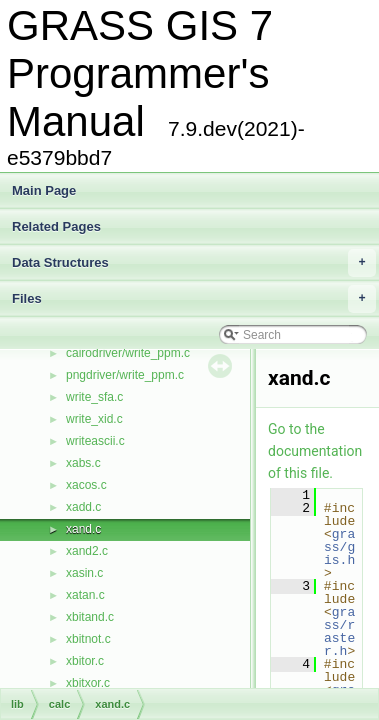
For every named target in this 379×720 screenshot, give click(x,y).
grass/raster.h (339, 631)
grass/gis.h (339, 547)
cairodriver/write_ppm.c (128, 353)
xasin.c (84, 573)
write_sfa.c (94, 397)
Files (194, 299)
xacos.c (86, 485)
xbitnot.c (88, 639)
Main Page (44, 190)
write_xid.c (94, 419)
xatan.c (85, 595)
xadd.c (83, 507)
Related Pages (56, 226)
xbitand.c (90, 617)
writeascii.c (95, 441)
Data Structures (194, 263)
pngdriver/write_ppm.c (125, 375)
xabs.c (83, 463)
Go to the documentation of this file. (315, 451)
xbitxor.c (88, 683)
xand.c (83, 529)
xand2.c (87, 551)
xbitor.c (85, 661)
